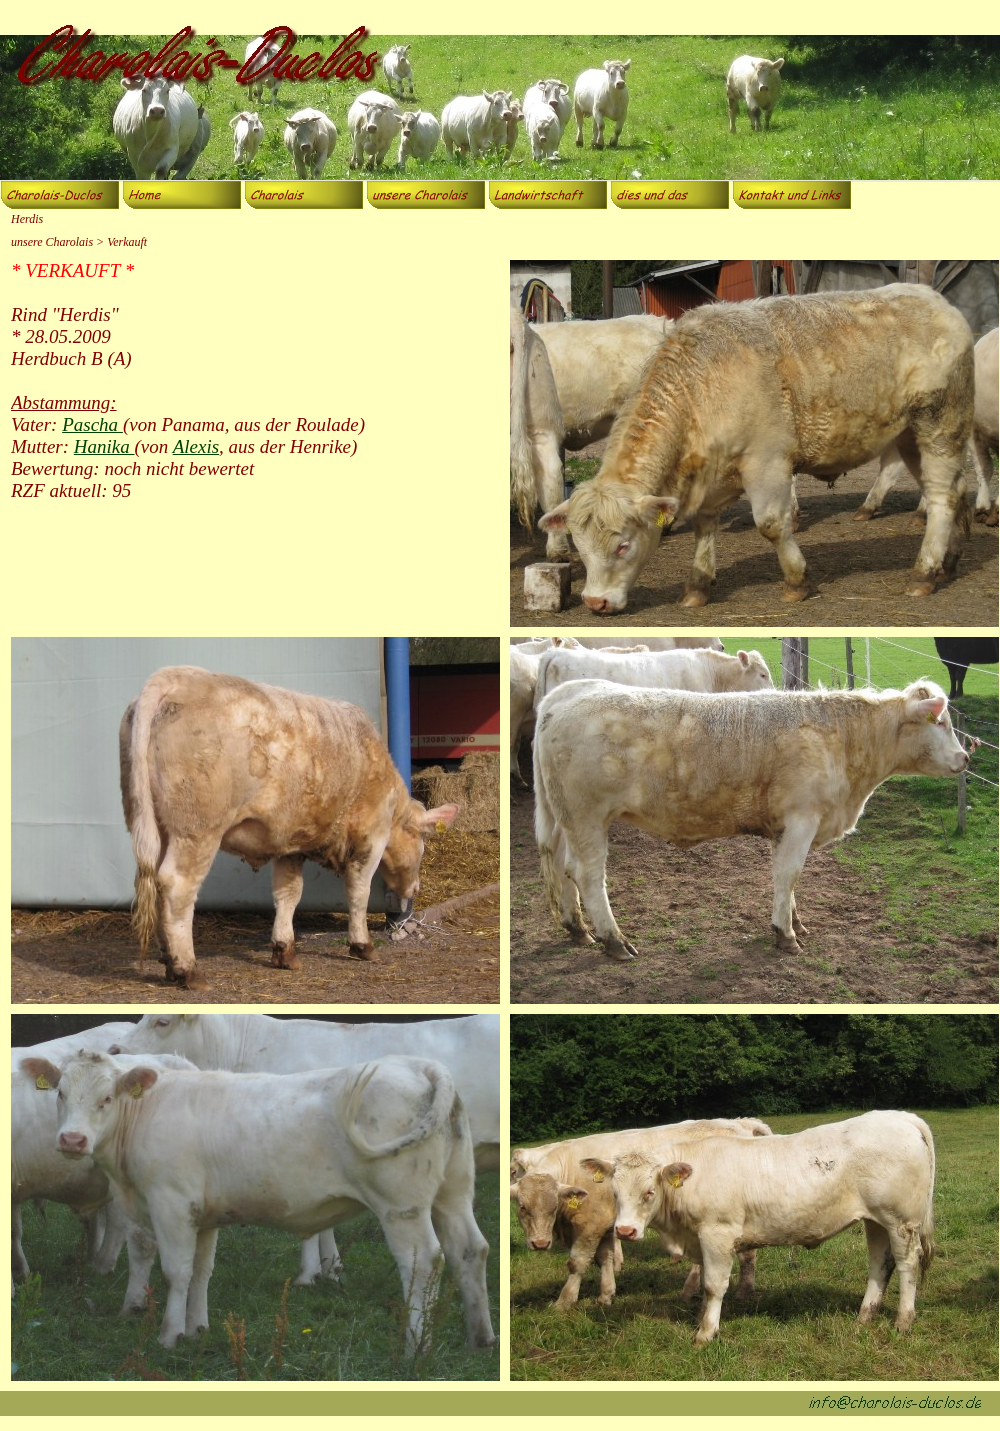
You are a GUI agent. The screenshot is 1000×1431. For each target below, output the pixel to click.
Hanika (104, 446)
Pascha (92, 424)
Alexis (196, 446)
